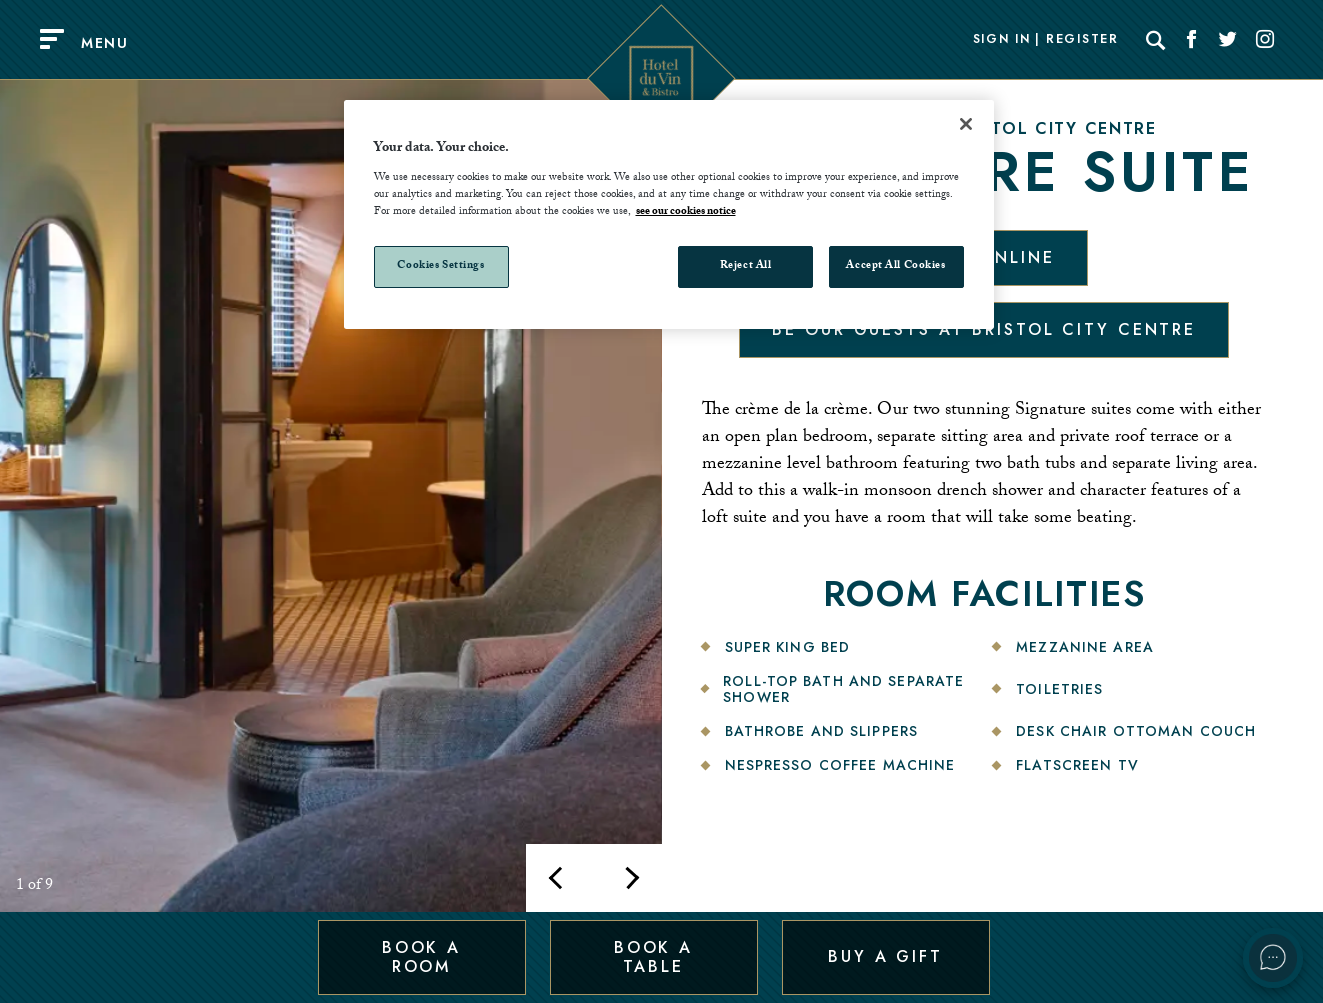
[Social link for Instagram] (1265, 40)
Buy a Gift (885, 956)
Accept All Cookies (895, 266)
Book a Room (421, 956)
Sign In (1002, 40)
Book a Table (653, 956)
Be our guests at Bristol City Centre (984, 329)
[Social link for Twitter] (1228, 40)
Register (1082, 40)
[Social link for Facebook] (1192, 40)
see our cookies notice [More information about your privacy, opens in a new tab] (686, 212)
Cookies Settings (440, 266)
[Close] (966, 124)
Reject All (746, 266)
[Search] (1156, 40)
